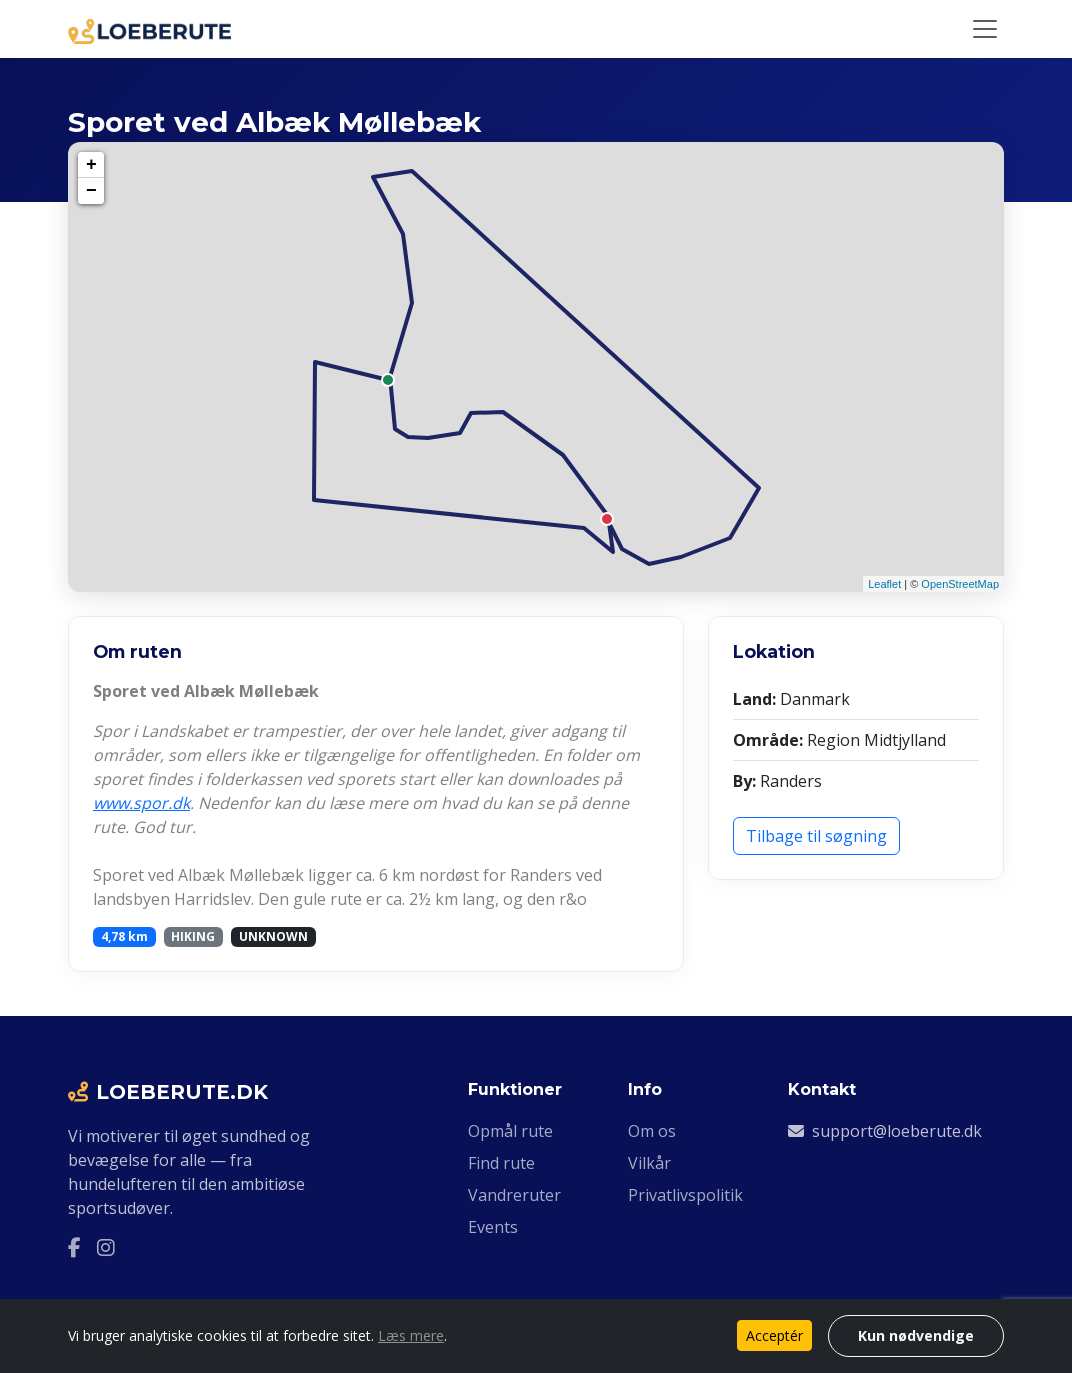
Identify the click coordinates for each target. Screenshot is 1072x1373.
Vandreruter (514, 1195)
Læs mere (411, 1335)
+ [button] (91, 165)
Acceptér (774, 1335)
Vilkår (649, 1163)
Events (493, 1227)
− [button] (91, 191)
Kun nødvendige (916, 1335)
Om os (652, 1131)
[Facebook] (74, 1248)
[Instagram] (106, 1248)
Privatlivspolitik (685, 1195)
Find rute (501, 1163)
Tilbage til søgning (816, 836)
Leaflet (884, 584)
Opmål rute (510, 1131)
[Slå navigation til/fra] (985, 29)
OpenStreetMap (960, 584)
